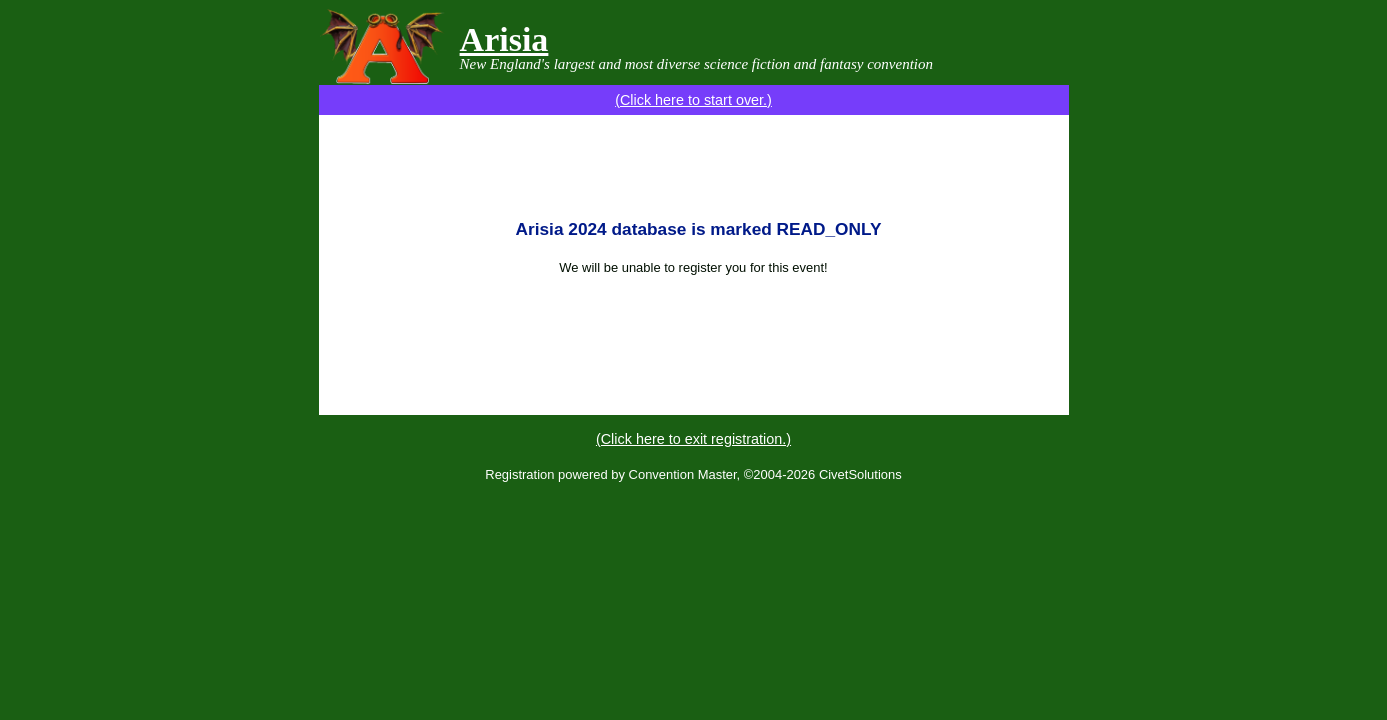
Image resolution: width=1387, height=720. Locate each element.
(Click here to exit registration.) (693, 439)
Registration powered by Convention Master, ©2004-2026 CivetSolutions (693, 474)
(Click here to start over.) (693, 100)
